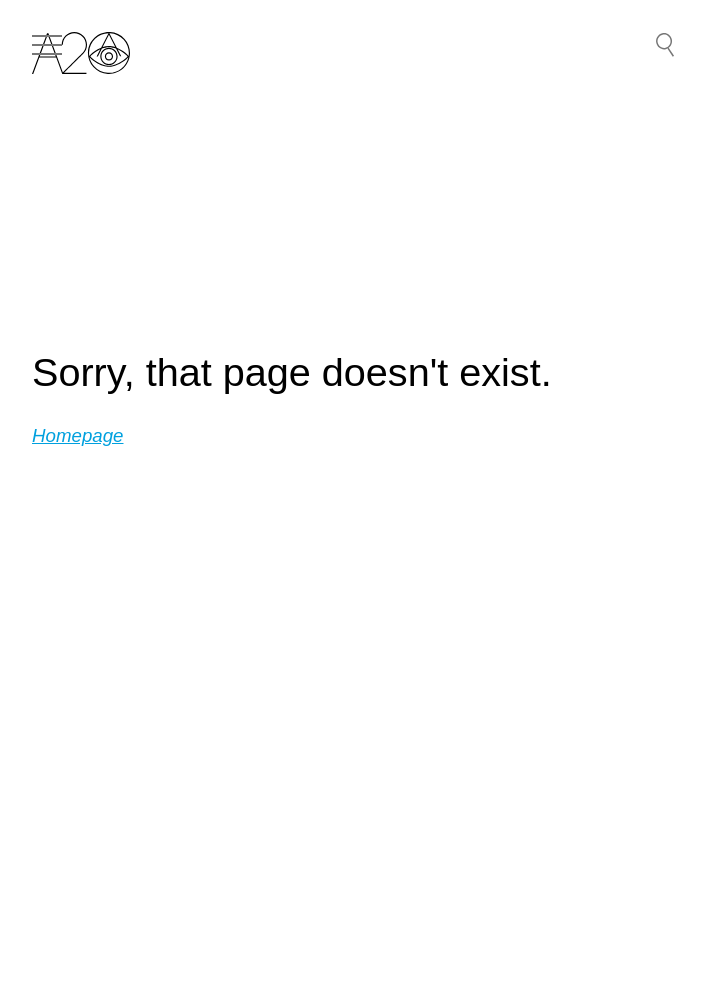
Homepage (78, 435)
